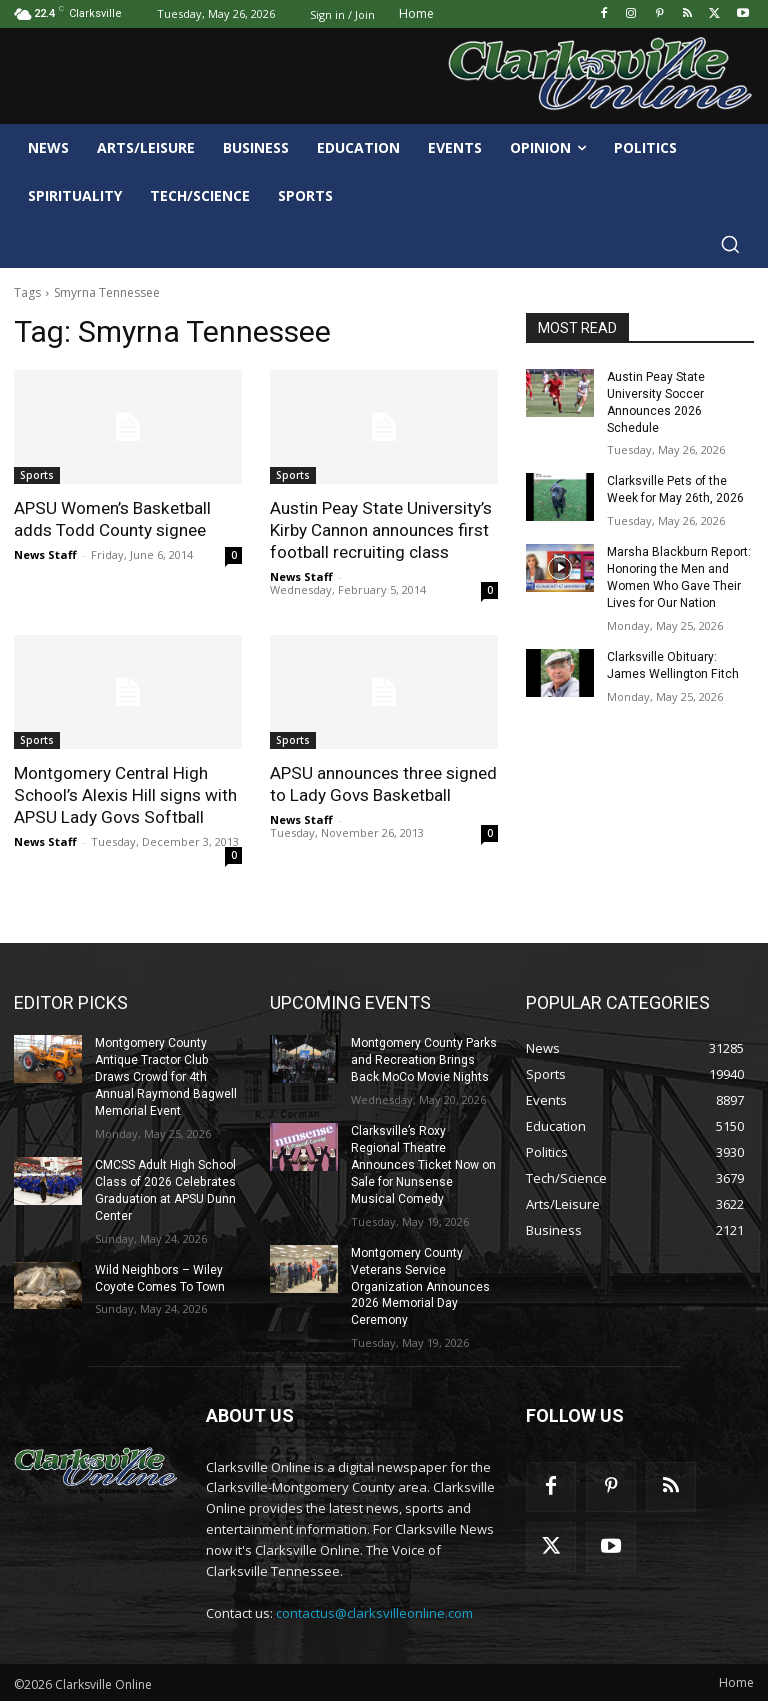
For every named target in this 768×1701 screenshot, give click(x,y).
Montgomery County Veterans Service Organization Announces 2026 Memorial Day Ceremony (420, 1284)
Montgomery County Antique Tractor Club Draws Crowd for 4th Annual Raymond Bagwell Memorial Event (166, 1076)
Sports (37, 475)
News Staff (45, 554)
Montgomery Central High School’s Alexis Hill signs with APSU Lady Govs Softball (124, 795)
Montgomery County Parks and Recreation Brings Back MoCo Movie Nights (424, 1060)
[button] (730, 244)
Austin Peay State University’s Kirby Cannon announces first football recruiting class (380, 530)
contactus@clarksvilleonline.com (374, 1611)
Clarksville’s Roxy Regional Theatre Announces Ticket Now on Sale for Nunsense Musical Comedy (423, 1163)
